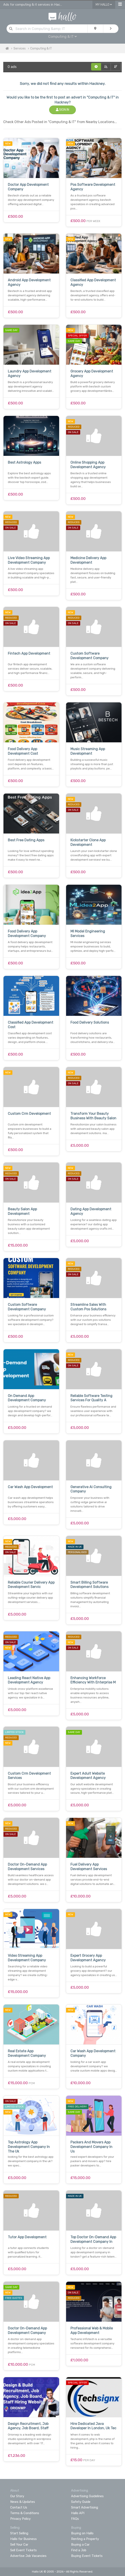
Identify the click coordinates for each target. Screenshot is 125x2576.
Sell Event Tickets (23, 2550)
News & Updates (22, 2502)
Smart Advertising (84, 2507)
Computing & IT (62, 37)
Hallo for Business (23, 2539)
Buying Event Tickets (87, 2556)
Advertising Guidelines (87, 2496)
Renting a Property (85, 2539)
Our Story (17, 2496)
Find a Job (78, 2550)
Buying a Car (80, 2544)
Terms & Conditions (24, 2513)
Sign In (62, 110)
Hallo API (77, 2513)
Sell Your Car (19, 2544)
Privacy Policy (20, 2519)
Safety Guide (80, 2502)
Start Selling (19, 2533)
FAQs (75, 2519)
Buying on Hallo (82, 2533)
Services (19, 48)
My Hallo (104, 5)
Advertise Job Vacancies (28, 2556)
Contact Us (18, 2507)
